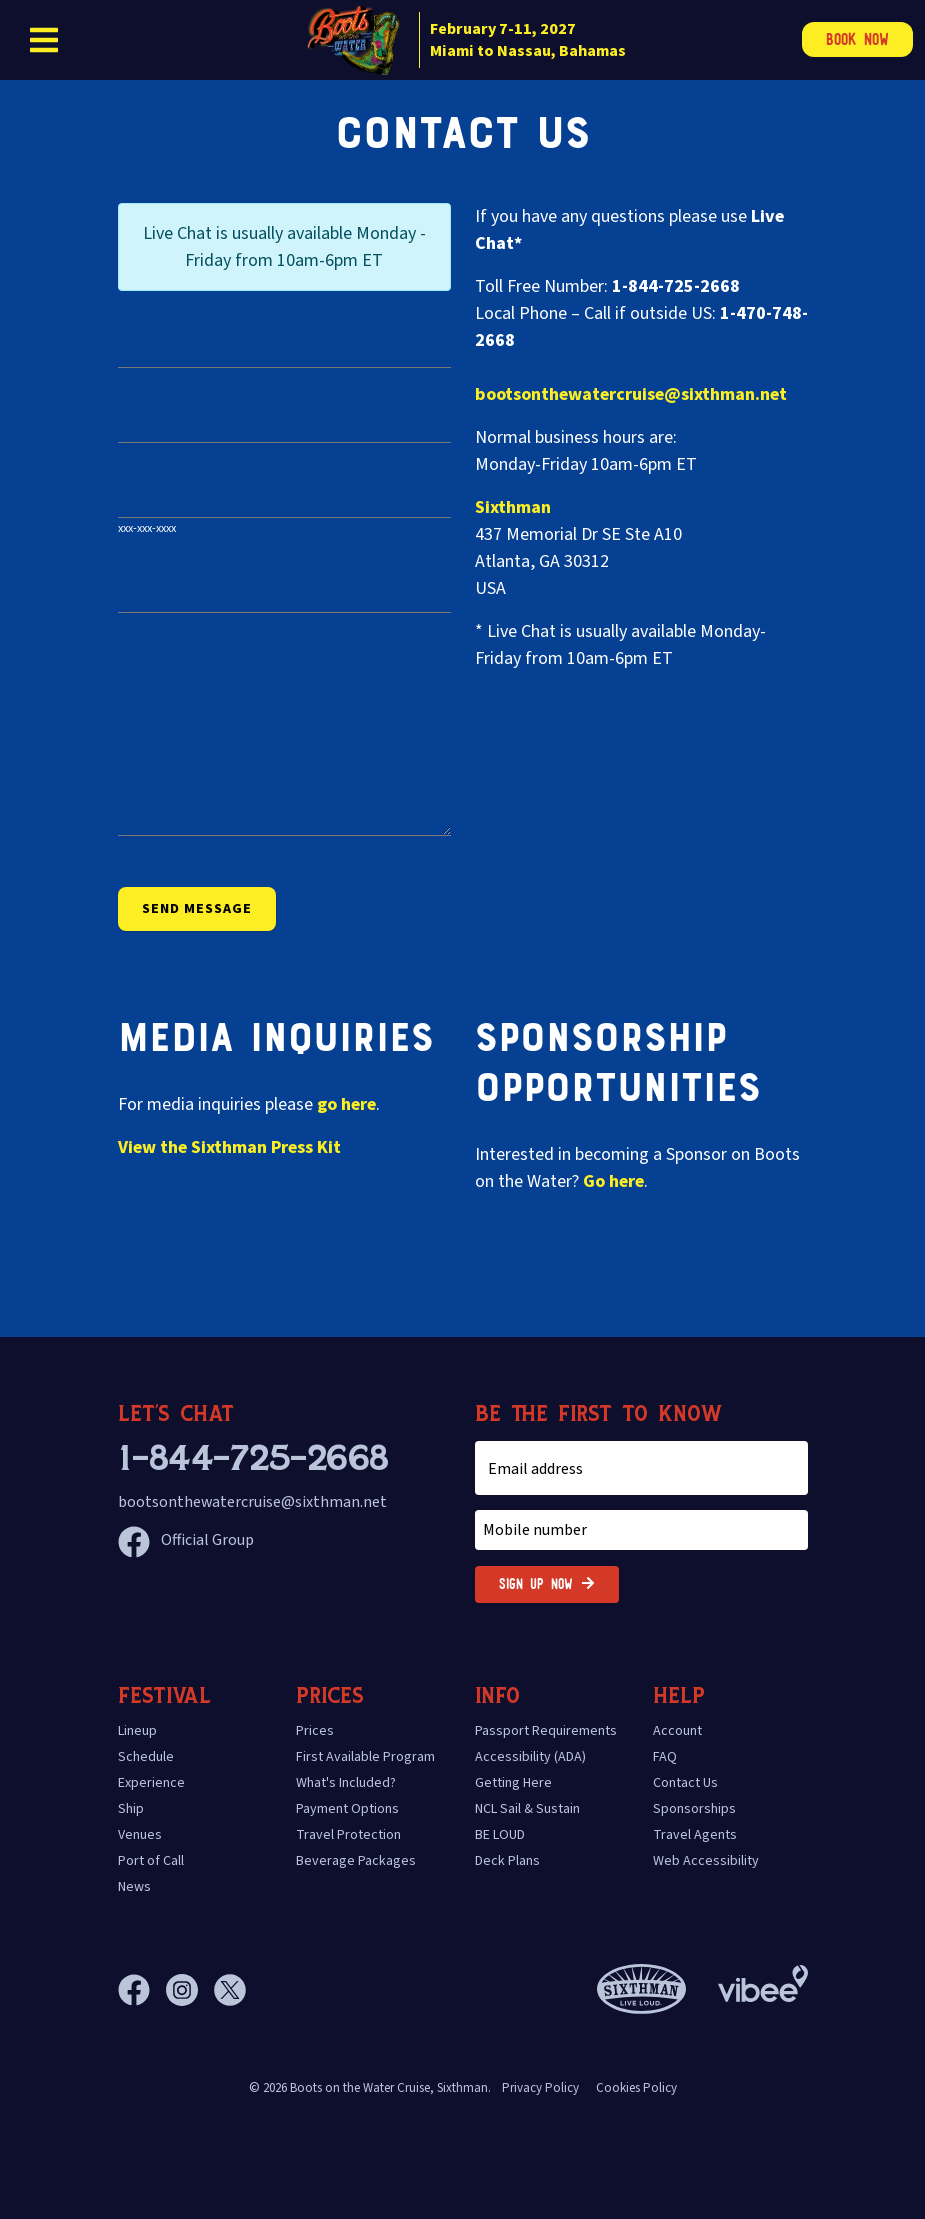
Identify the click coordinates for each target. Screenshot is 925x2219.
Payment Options (347, 1809)
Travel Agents (695, 1835)
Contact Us (685, 1783)
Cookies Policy (636, 2088)
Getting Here (513, 1783)
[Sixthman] (641, 1989)
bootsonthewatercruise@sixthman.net (631, 394)
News (134, 1887)
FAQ (665, 1757)
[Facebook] (142, 1990)
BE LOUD (500, 1835)
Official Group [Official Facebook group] (186, 1540)
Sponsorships (694, 1809)
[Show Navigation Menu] (44, 40)
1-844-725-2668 (253, 1459)
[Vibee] (763, 1978)
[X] (230, 1990)
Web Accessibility (706, 1861)
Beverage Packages (356, 1861)
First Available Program (365, 1757)
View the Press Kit (229, 1147)
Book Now (857, 39)
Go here (613, 1181)
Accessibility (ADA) (530, 1757)
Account (677, 1731)
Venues (140, 1835)
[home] (462, 40)
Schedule (146, 1757)
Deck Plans (507, 1861)
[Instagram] (190, 1990)
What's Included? (346, 1783)
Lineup (137, 1731)
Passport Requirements (546, 1731)
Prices (315, 1731)
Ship (131, 1809)
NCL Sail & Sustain (527, 1809)
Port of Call (151, 1861)
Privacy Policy (540, 2088)
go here (346, 1104)
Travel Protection (348, 1835)
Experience (151, 1783)
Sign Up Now (547, 1584)
